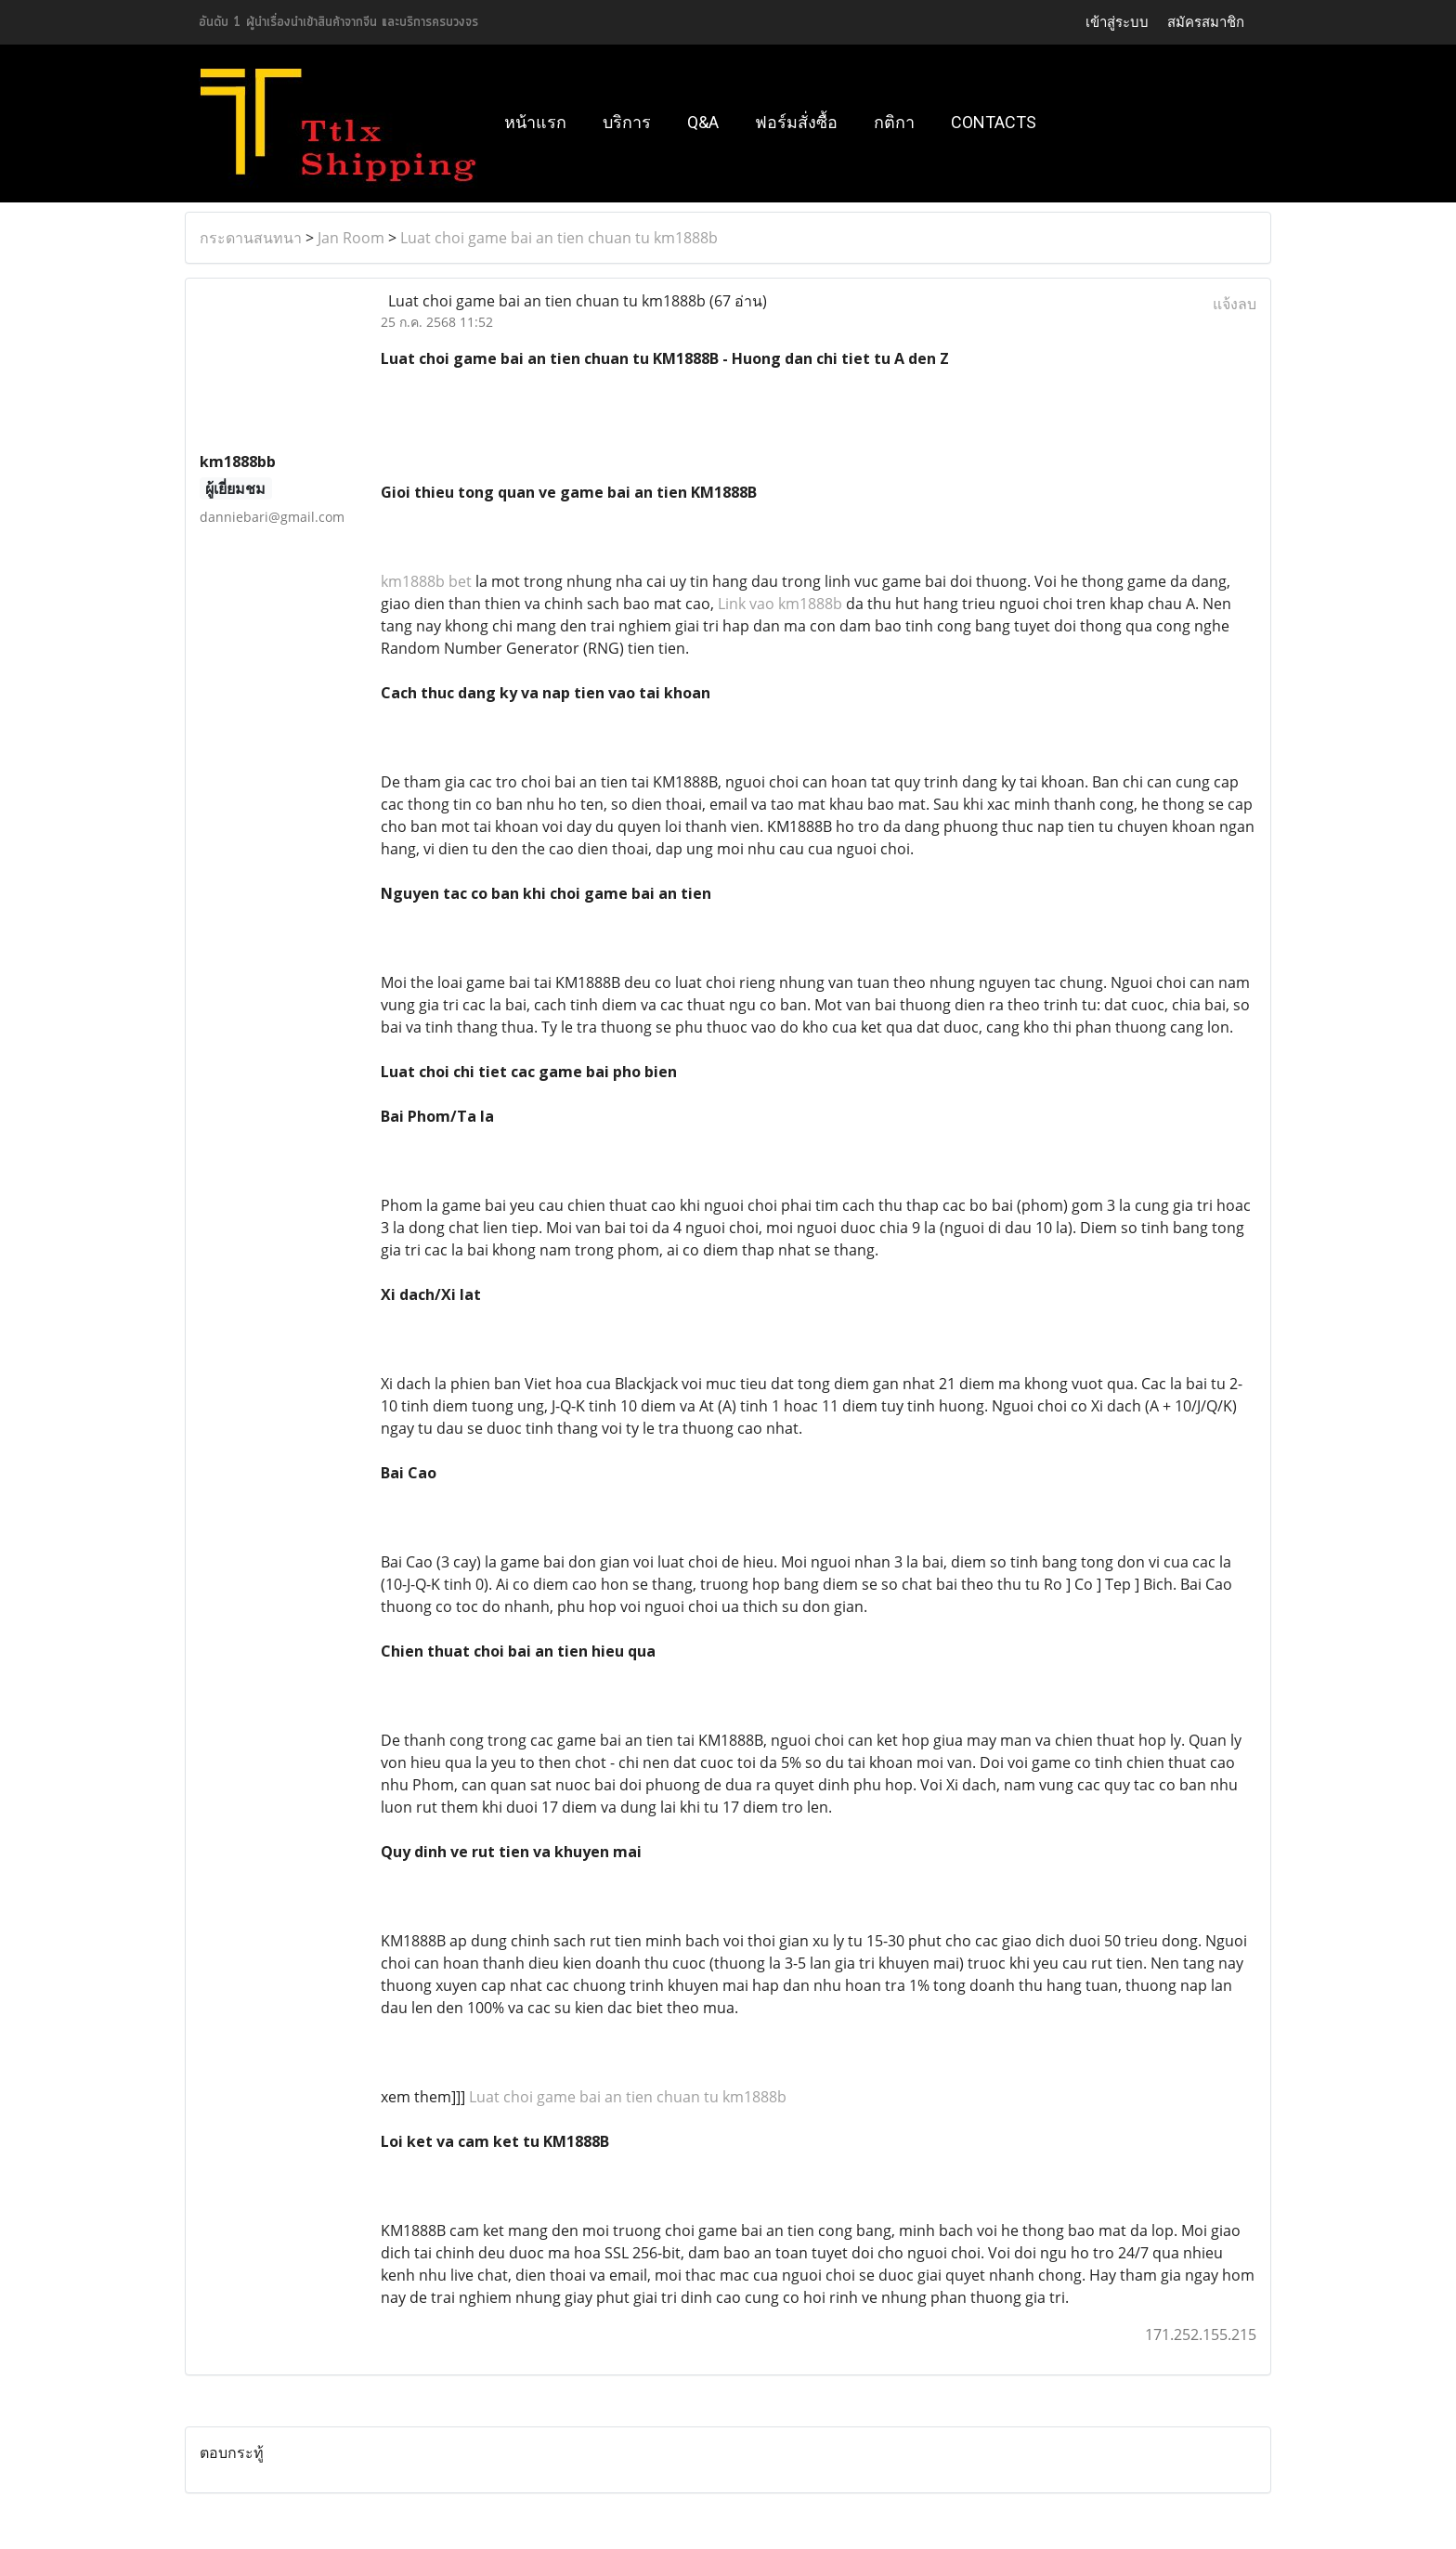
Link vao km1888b (780, 603)
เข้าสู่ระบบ (1117, 22)
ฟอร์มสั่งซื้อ (796, 122)
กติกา (894, 122)
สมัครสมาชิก (1205, 22)
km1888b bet (426, 581)
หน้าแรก (535, 122)
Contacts (993, 122)
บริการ (627, 122)
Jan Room (351, 238)
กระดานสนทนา (251, 238)
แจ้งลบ (1234, 303)
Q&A (703, 122)
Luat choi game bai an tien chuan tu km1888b (559, 238)
